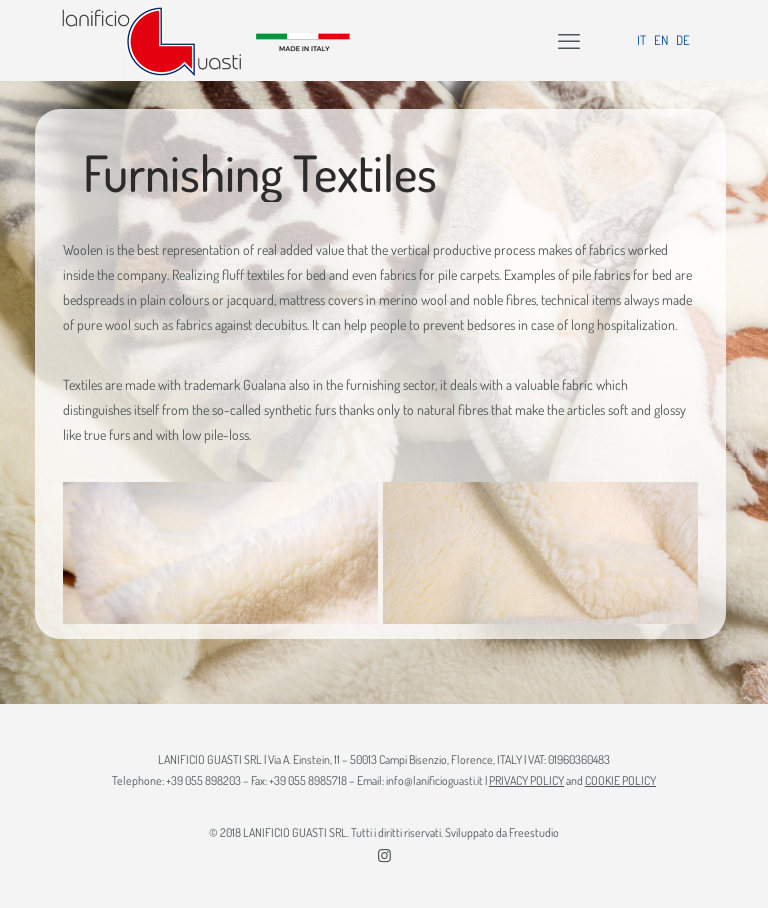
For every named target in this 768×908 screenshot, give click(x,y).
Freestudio (534, 832)
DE (683, 40)
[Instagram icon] (384, 855)
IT (641, 40)
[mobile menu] (569, 40)
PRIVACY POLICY (526, 780)
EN (661, 40)
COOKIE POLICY (620, 780)
